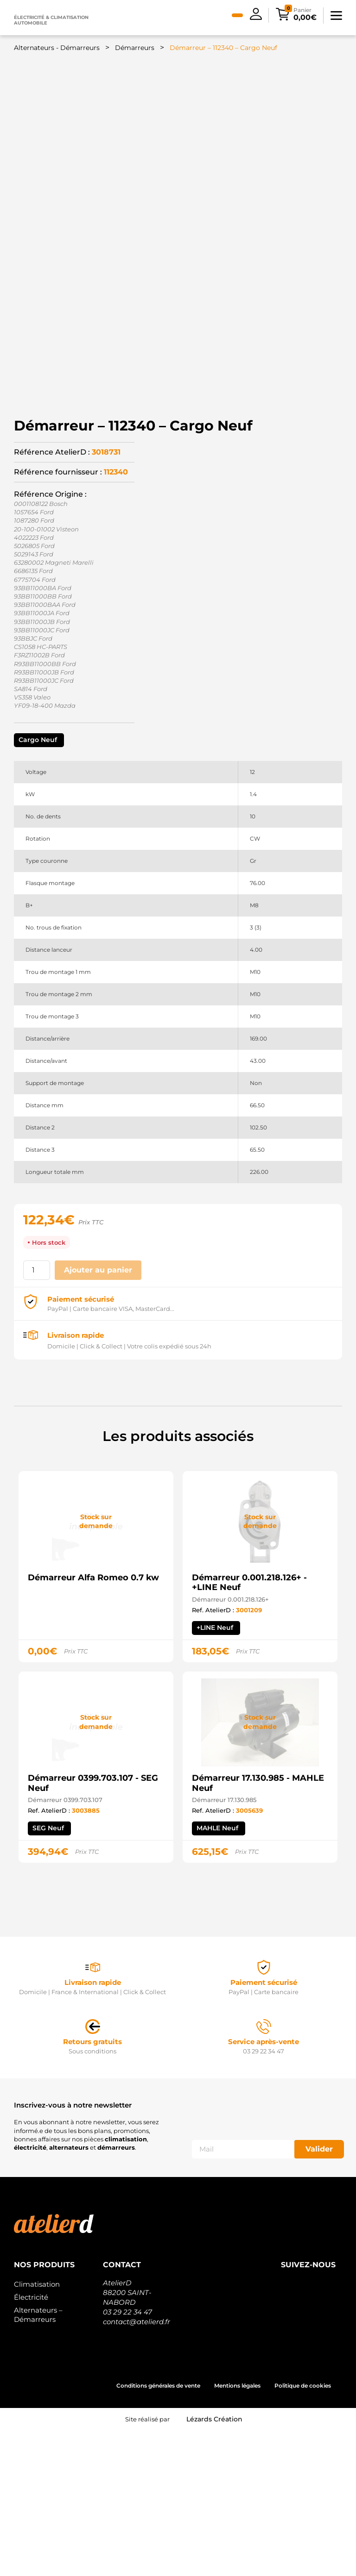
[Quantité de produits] (36, 1416)
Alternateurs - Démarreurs (57, 48)
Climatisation (37, 2430)
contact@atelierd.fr (136, 2467)
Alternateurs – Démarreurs (38, 2460)
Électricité (31, 2443)
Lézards (214, 2565)
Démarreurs (134, 48)
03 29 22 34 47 (127, 2457)
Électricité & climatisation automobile (51, 20)
